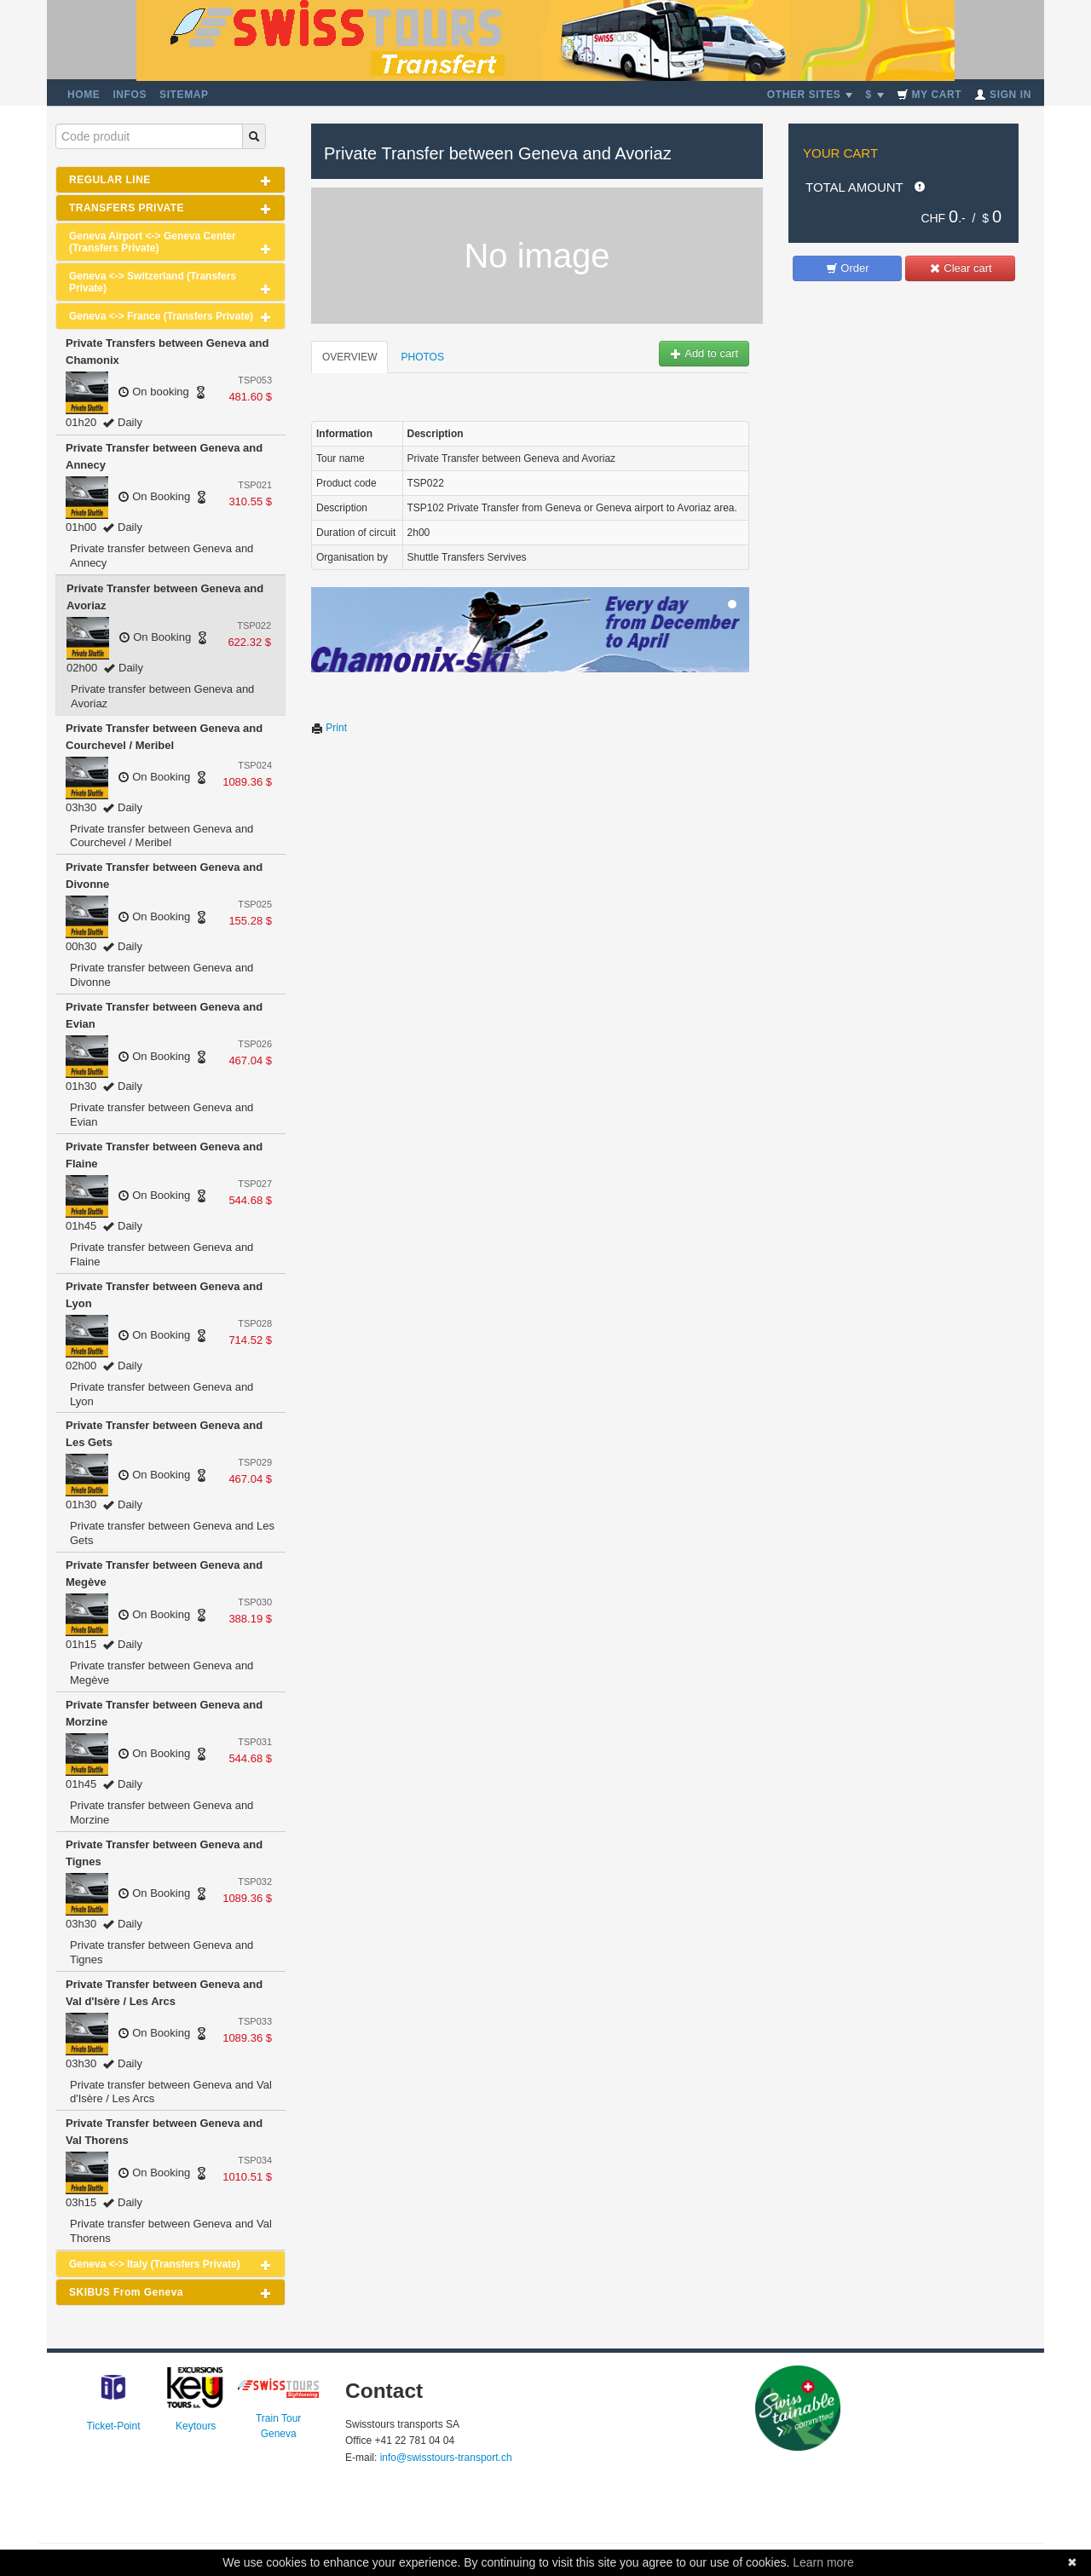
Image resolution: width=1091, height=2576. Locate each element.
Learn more (823, 2562)
